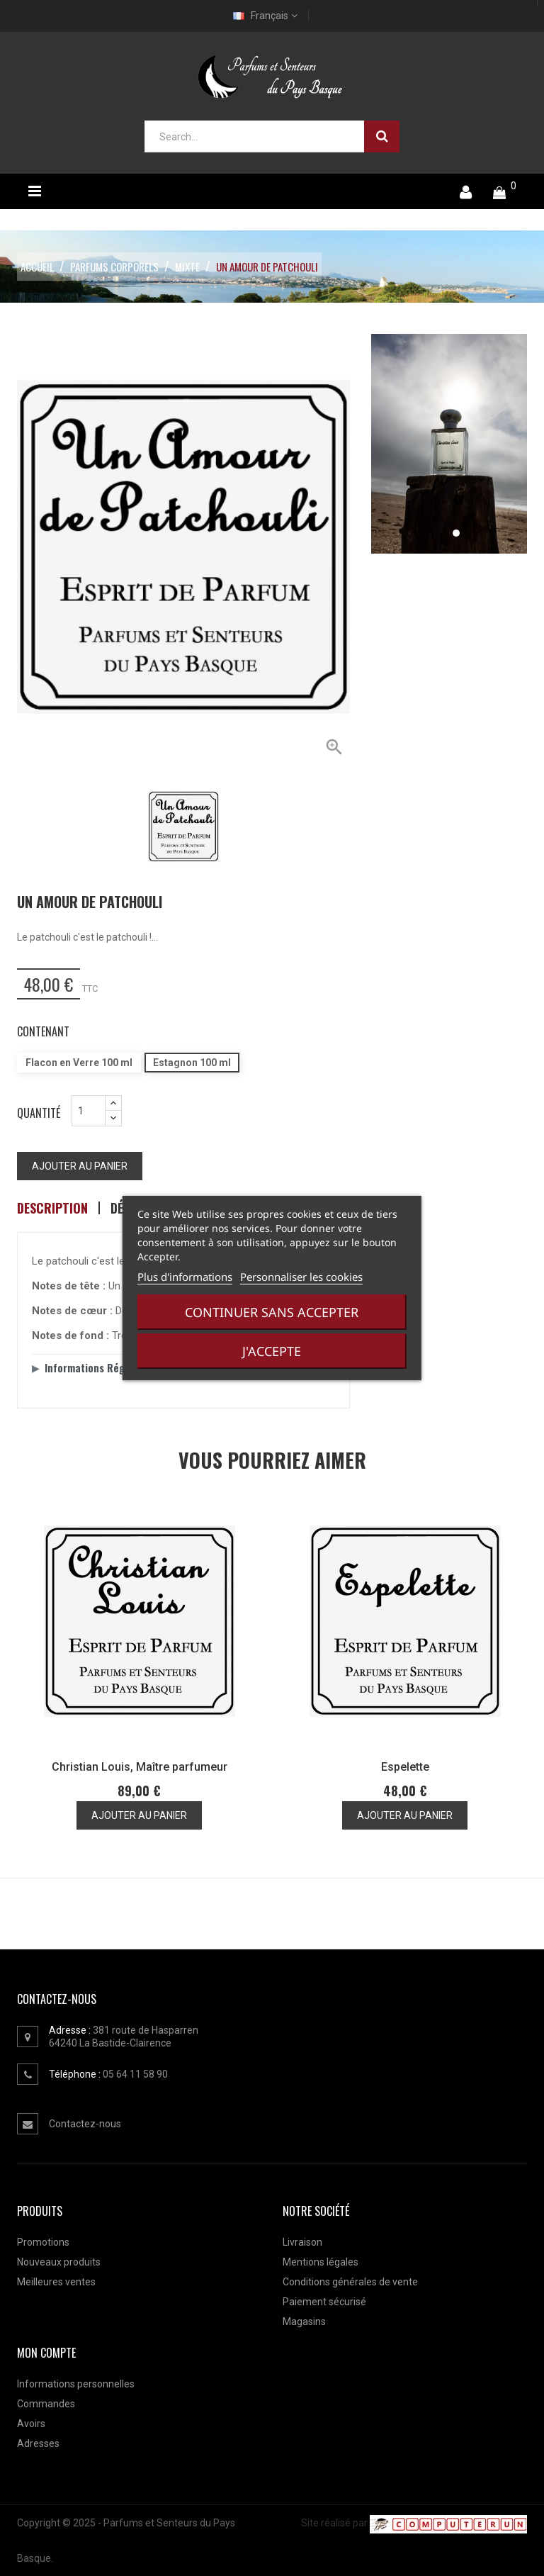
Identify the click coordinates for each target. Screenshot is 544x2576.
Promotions (43, 2242)
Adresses (38, 2443)
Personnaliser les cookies (301, 1277)
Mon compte (46, 2352)
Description (52, 1208)
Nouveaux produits (59, 2262)
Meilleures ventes (56, 2281)
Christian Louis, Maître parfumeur (139, 1767)
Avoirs (31, 2423)
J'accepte (271, 1351)
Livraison (302, 2242)
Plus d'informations (184, 1277)
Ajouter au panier (80, 1166)
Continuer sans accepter (271, 1312)
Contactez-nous (85, 2123)
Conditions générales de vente (350, 2281)
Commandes (46, 2403)
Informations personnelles (76, 2384)
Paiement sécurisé (324, 2301)
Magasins (304, 2321)
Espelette (405, 1767)
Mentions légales (320, 2262)
